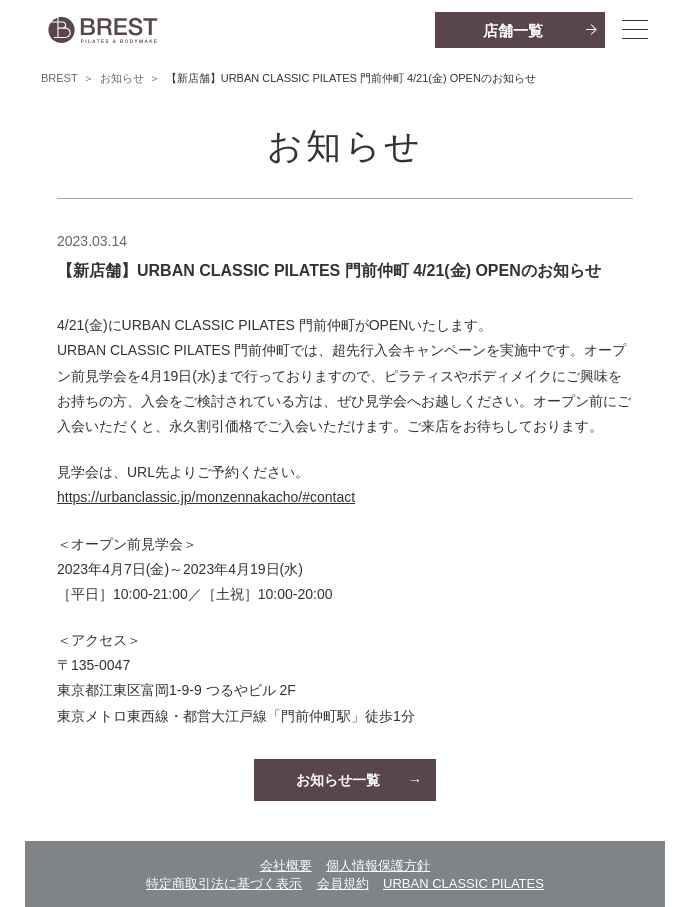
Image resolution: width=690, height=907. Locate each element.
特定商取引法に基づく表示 (224, 883)
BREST (59, 78)
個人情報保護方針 (378, 865)
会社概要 (286, 865)
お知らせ (122, 78)
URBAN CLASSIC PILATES (463, 883)
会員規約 (343, 883)
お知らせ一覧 (338, 780)
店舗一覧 (513, 30)
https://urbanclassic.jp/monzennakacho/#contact (206, 497)
